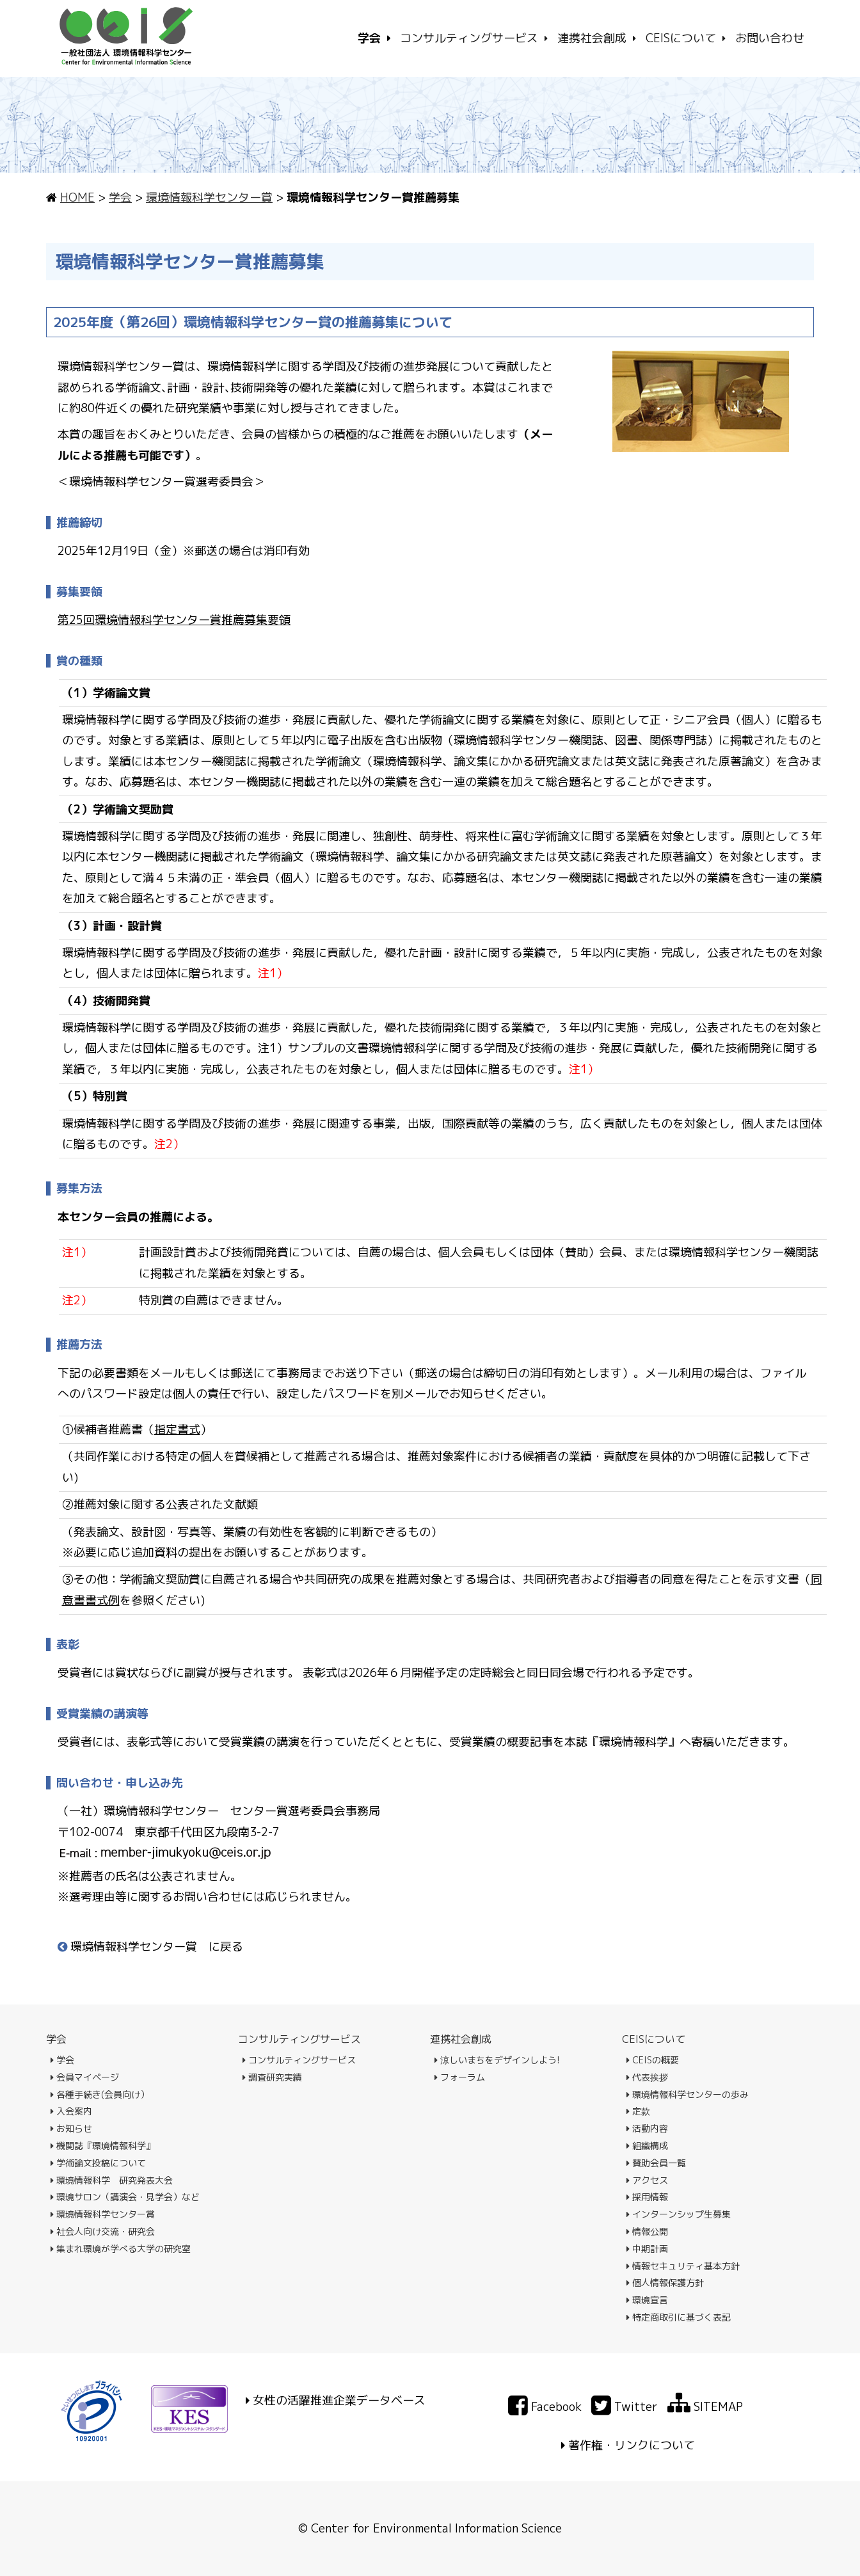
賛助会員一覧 (656, 2163)
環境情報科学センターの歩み (687, 2094)
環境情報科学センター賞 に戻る (150, 1947)
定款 (638, 2111)
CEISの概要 (652, 2060)
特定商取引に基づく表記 (678, 2317)
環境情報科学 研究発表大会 (112, 2180)
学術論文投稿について (98, 2163)
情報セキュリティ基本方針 (683, 2266)
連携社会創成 (460, 2039)
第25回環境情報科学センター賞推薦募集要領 (174, 620)
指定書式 (177, 1429)
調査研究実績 (272, 2077)
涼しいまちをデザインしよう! (497, 2060)
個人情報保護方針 (665, 2282)
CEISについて (653, 2039)
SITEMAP (705, 2407)
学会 (120, 197)
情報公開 (647, 2231)
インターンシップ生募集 (678, 2214)
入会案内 (71, 2111)
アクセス (647, 2180)
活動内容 (647, 2128)
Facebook (545, 2407)
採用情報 (647, 2197)
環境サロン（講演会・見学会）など (125, 2197)
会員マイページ (85, 2077)
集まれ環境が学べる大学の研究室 (121, 2249)
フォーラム (459, 2077)
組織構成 (647, 2146)
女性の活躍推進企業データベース (339, 2400)
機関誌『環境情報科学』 (103, 2146)
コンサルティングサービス (299, 2039)
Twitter (624, 2407)
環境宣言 (647, 2300)
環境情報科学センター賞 (209, 197)
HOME (77, 197)
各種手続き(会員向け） (100, 2094)
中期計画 (647, 2249)
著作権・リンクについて (631, 2445)
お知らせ (71, 2128)
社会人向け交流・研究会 (103, 2231)
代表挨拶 (647, 2077)
